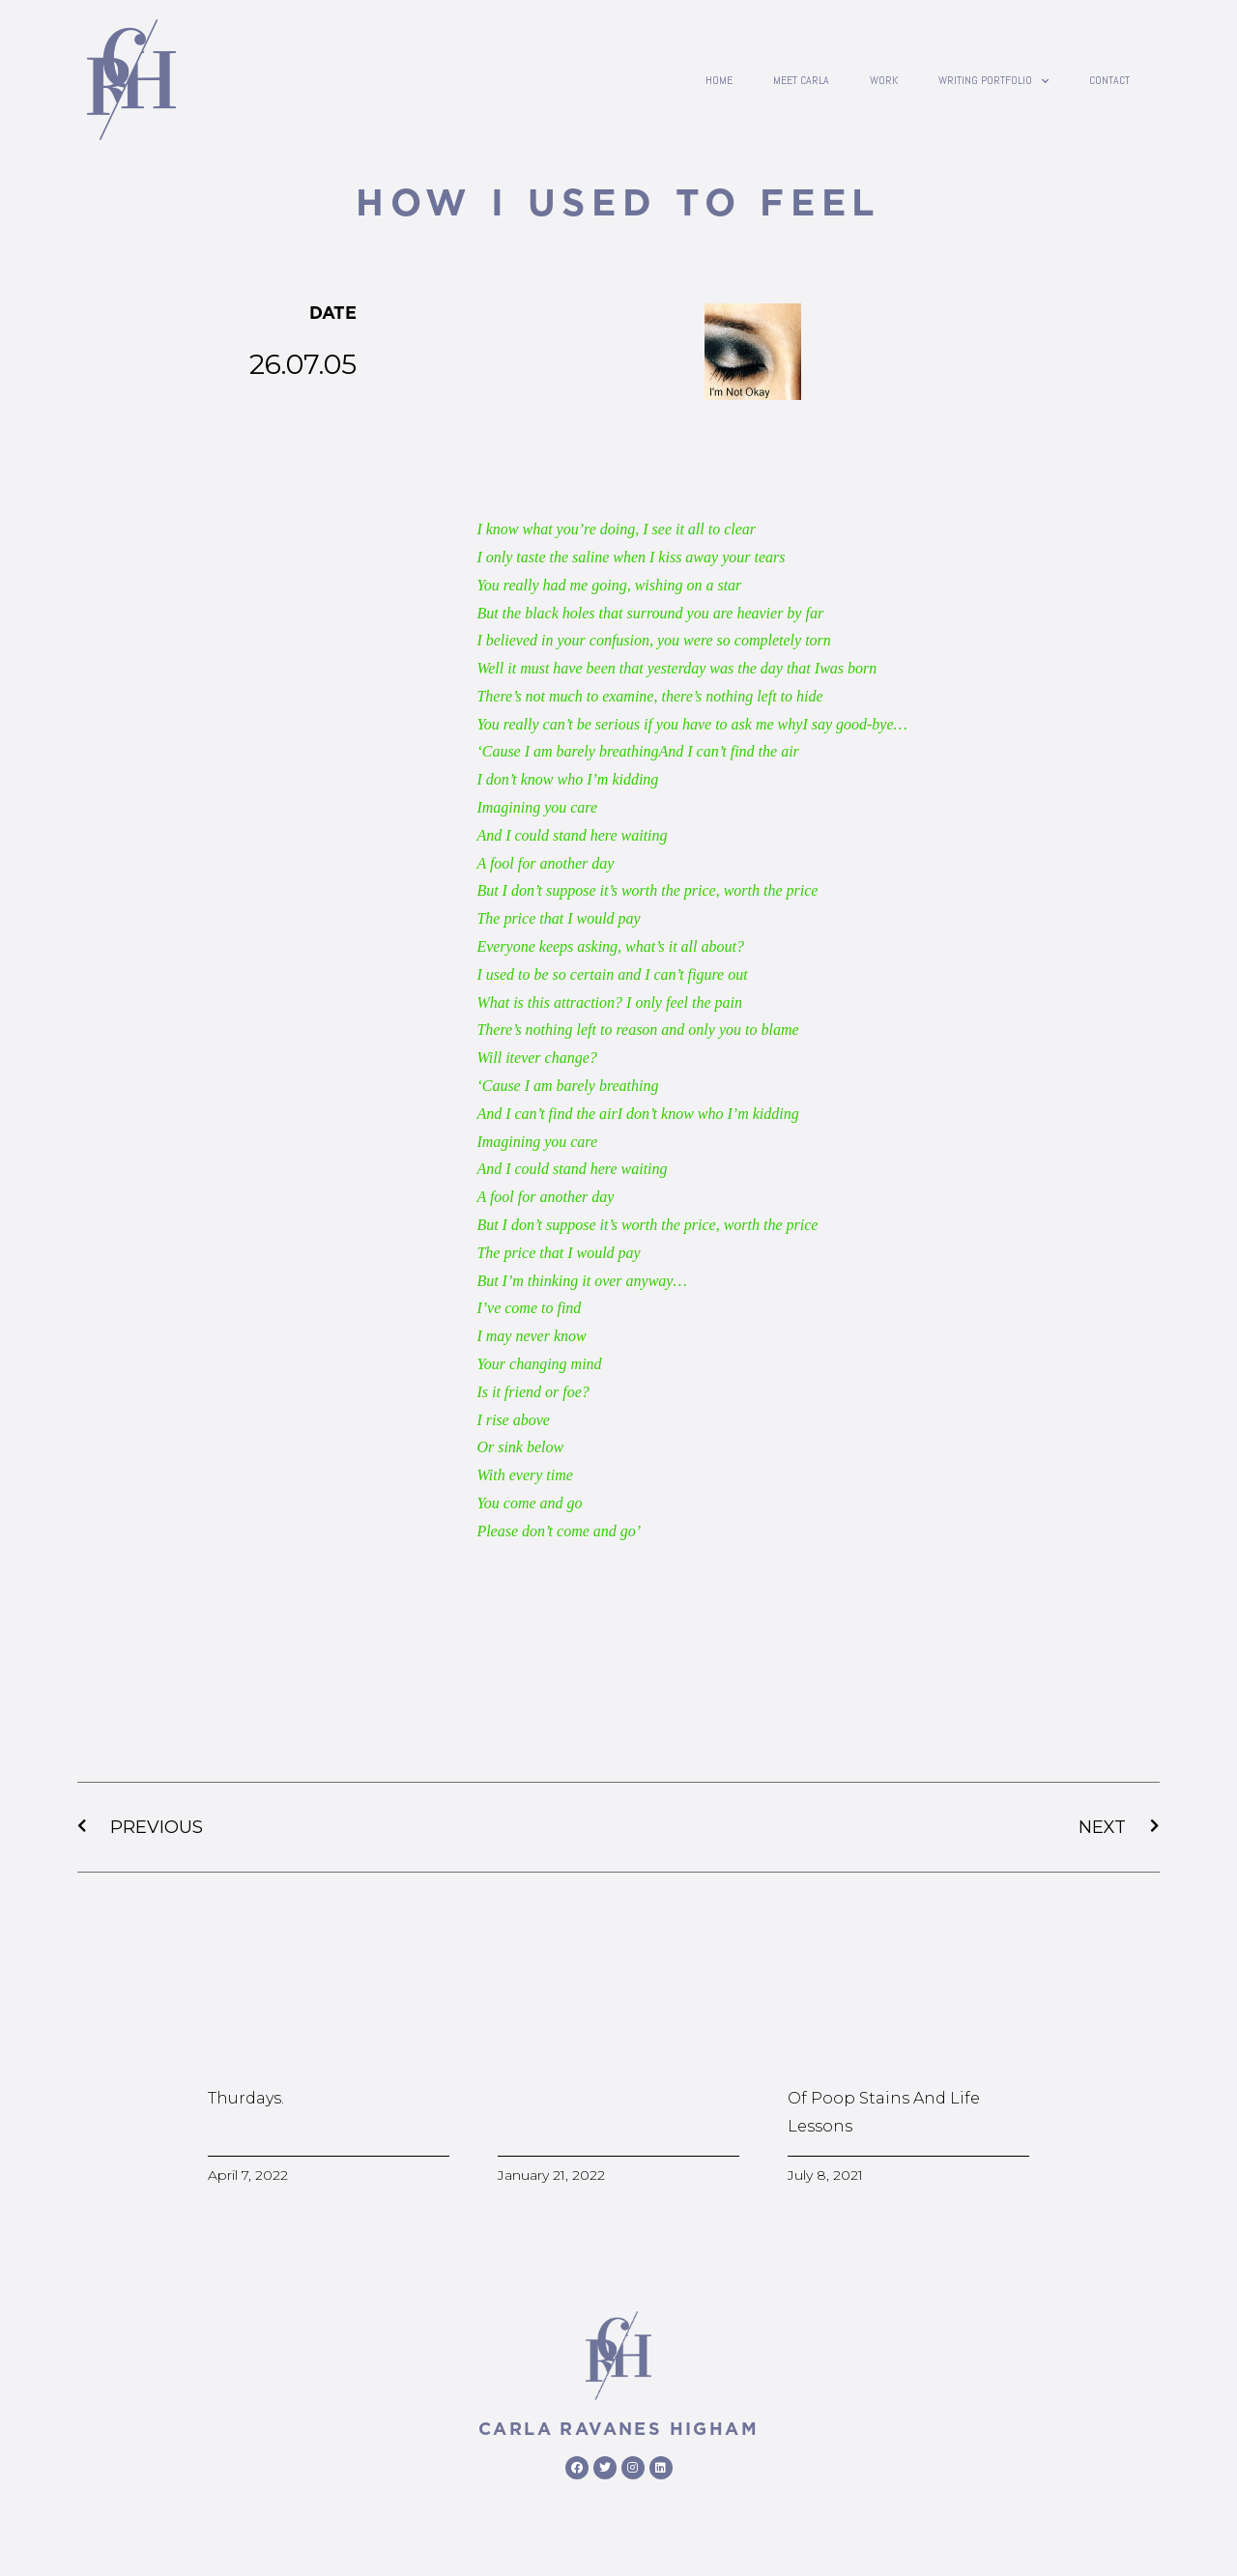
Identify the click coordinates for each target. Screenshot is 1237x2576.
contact (1109, 80)
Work (884, 80)
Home (719, 80)
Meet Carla (801, 80)
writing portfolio (993, 80)
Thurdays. (246, 2098)
